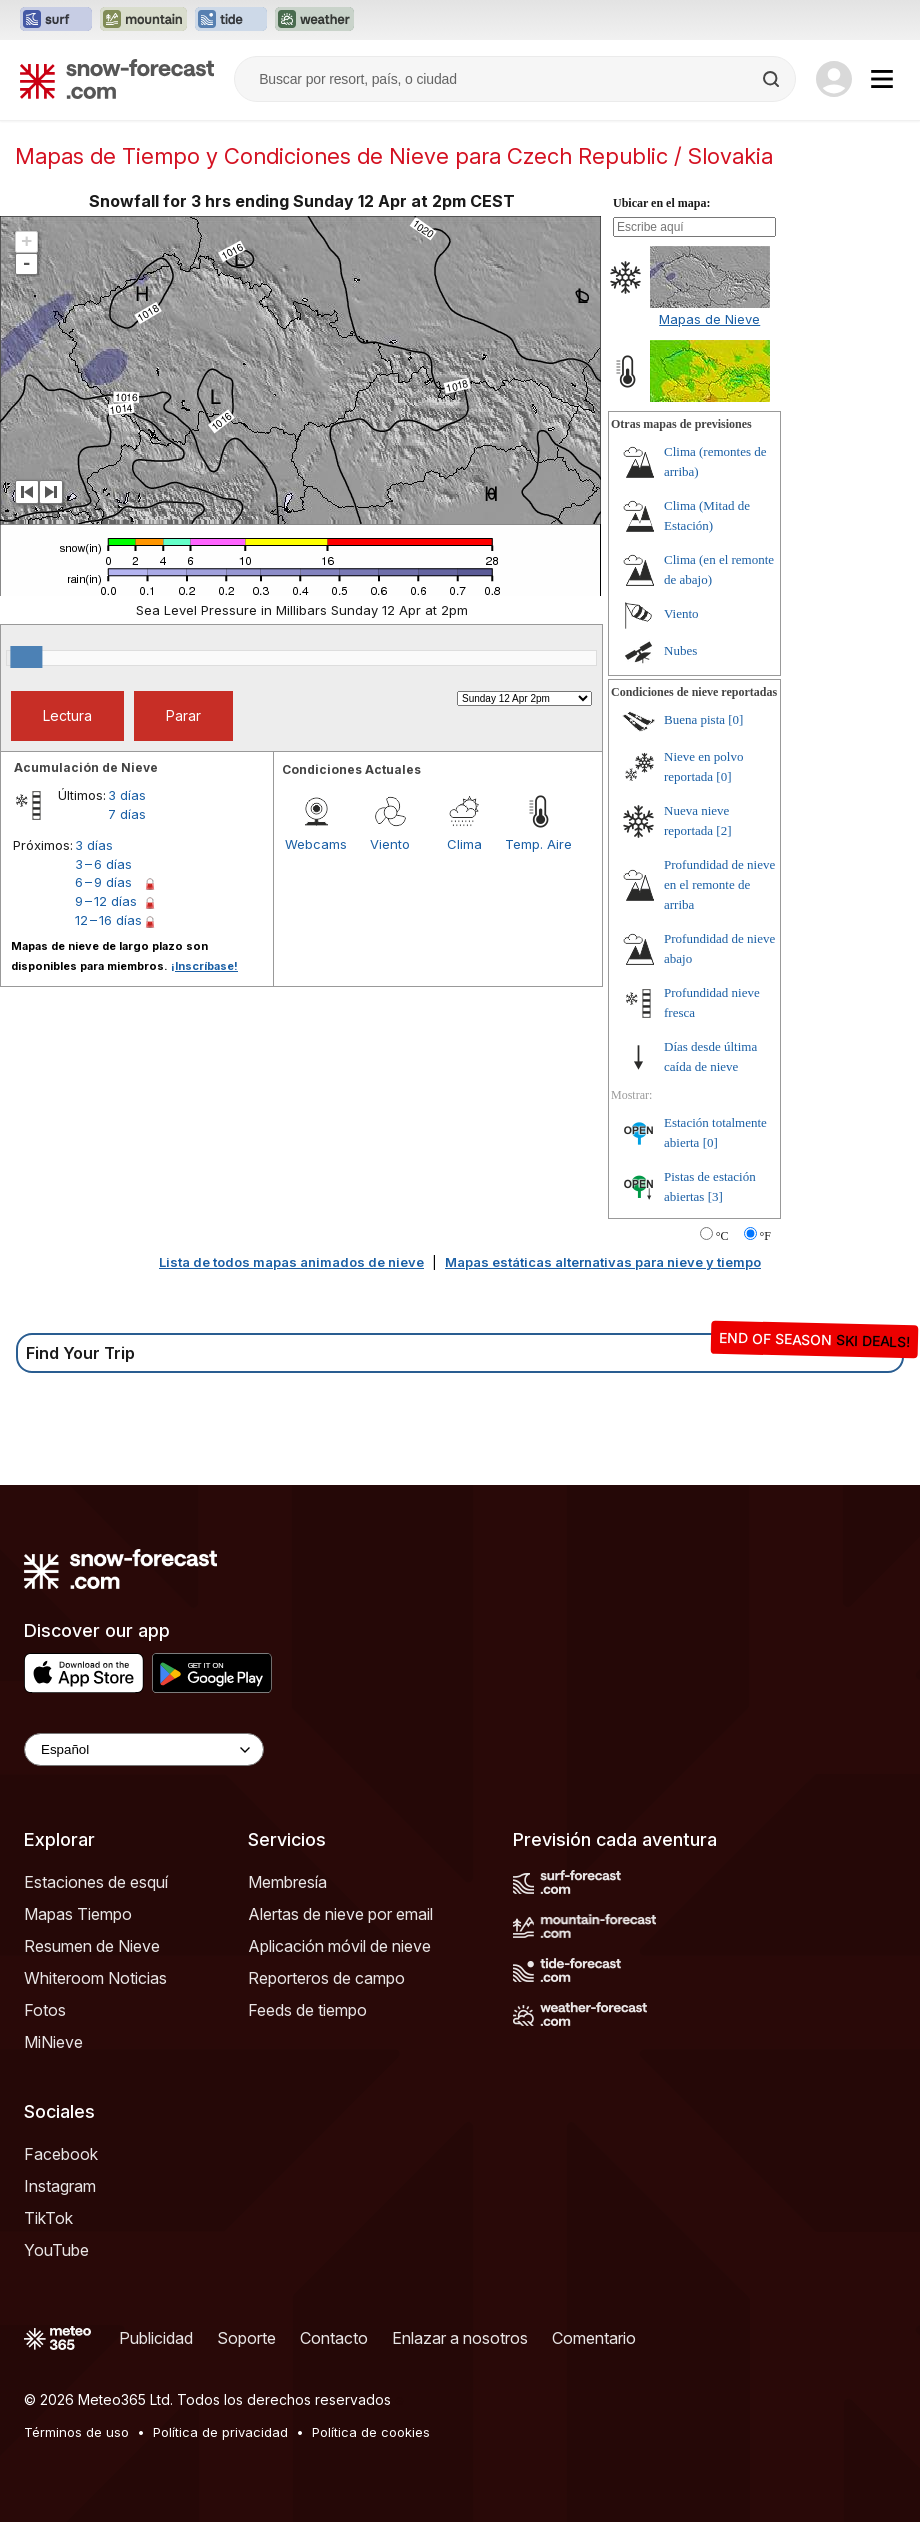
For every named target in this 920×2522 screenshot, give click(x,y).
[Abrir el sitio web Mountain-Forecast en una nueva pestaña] (143, 20)
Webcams (316, 844)
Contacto (334, 2338)
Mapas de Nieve (709, 319)
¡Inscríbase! (204, 966)
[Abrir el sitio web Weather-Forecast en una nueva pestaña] (314, 20)
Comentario (594, 2338)
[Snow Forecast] (117, 79)
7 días (127, 814)
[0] (735, 719)
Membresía (287, 1882)
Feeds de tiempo (307, 2010)
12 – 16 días (108, 920)
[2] (723, 830)
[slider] (26, 657)
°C (722, 1236)
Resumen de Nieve (92, 1946)
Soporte (246, 2338)
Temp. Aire (538, 844)
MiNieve (53, 2042)
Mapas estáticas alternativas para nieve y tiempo (603, 1262)
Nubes (680, 650)
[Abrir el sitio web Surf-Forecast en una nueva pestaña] (56, 20)
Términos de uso (76, 2432)
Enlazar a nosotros (460, 2338)
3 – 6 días (103, 864)
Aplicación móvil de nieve (339, 1946)
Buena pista (694, 719)
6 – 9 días (103, 882)
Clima (464, 844)
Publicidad (156, 2338)
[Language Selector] (144, 1749)
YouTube (56, 2250)
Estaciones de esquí (96, 1882)
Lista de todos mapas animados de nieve (291, 1262)
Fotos (45, 2010)
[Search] (773, 79)
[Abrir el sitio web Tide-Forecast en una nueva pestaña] (231, 20)
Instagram (60, 2186)
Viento (390, 844)
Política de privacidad (220, 2432)
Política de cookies (371, 2432)
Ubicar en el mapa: (661, 203)
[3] (715, 1196)
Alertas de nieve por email (340, 1914)
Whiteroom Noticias (95, 1978)
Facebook (61, 2154)
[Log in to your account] (834, 79)
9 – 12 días (106, 901)
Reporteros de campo (326, 1978)
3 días (127, 795)
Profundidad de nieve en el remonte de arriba (719, 884)
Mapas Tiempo (78, 1914)
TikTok (48, 2218)
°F (765, 1236)
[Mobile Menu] (882, 79)
